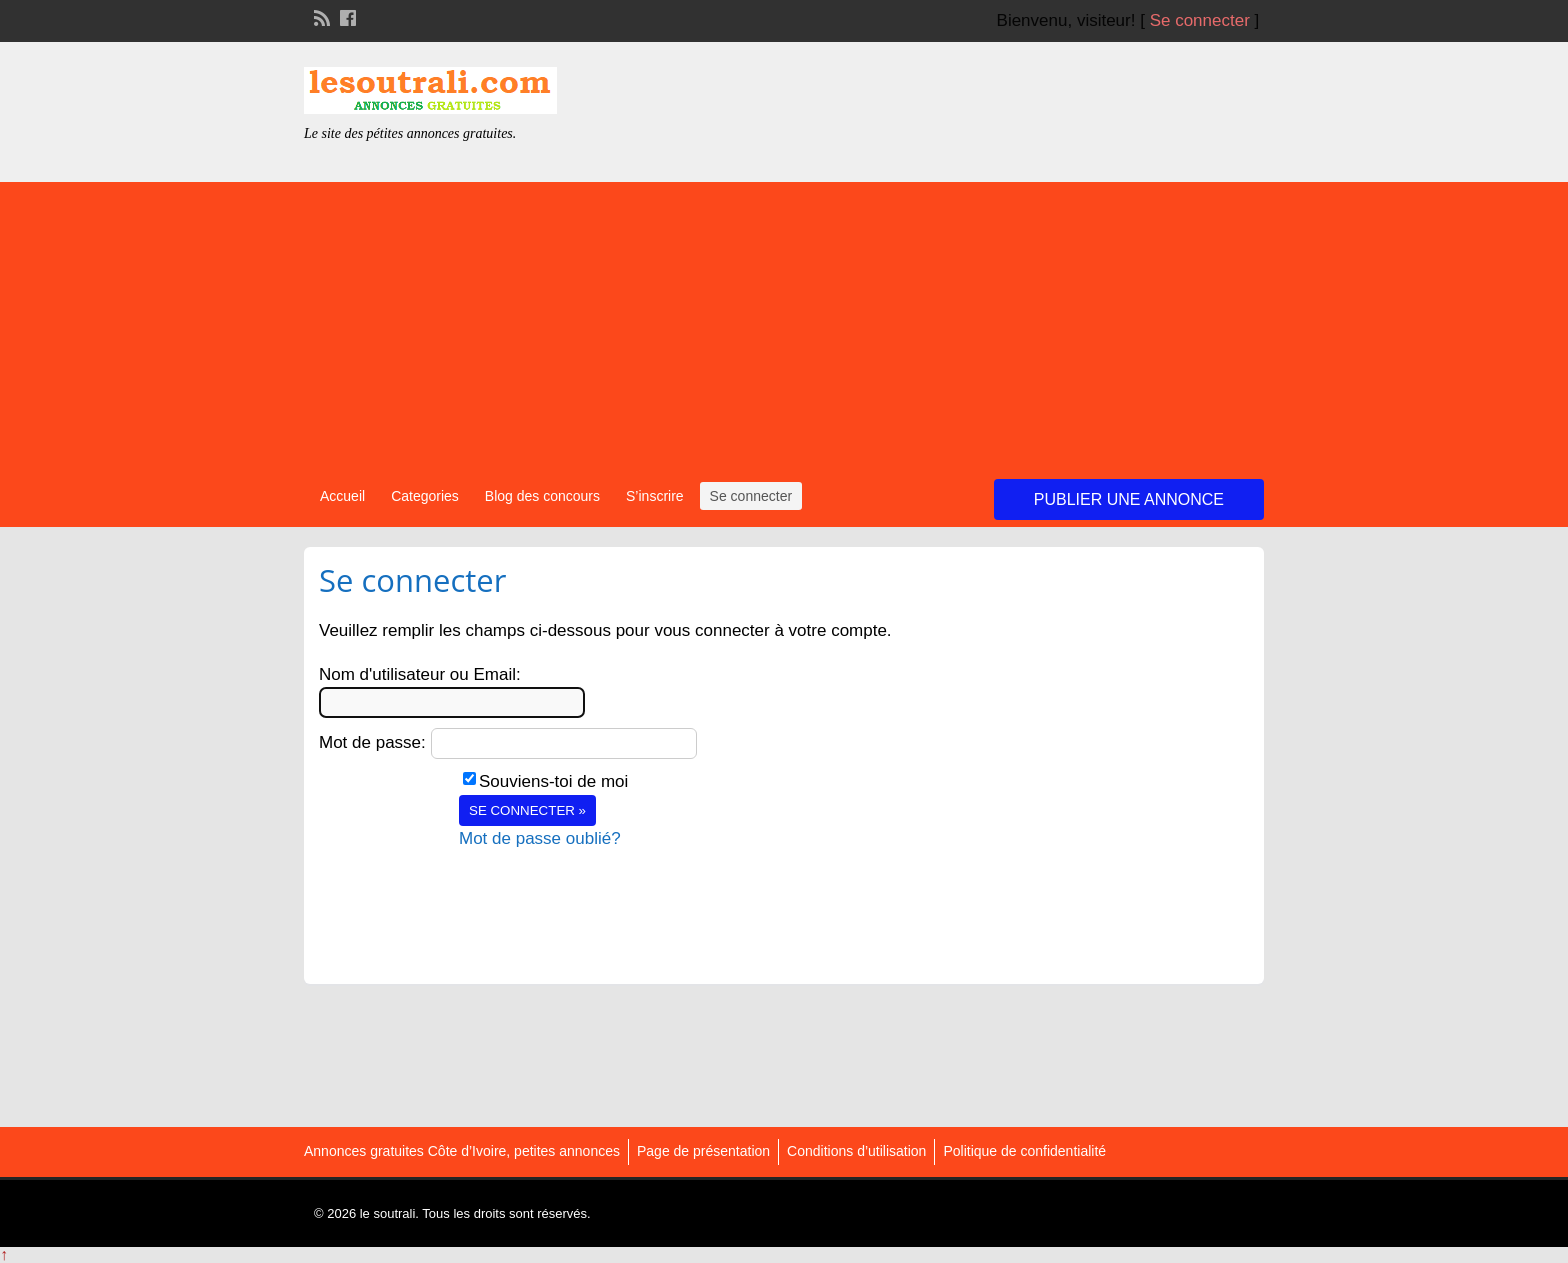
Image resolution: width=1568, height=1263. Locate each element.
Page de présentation (703, 1151)
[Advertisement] (784, 322)
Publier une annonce (1129, 499)
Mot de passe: (372, 742)
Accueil (342, 496)
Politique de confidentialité (1024, 1151)
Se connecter (1200, 20)
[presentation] (611, 890)
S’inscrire (655, 496)
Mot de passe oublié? (540, 838)
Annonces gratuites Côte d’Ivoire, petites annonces (462, 1151)
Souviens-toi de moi (553, 781)
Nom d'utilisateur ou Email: (420, 674)
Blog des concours (542, 496)
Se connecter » (527, 810)
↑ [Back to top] (4, 1254)
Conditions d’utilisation (856, 1151)
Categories (425, 496)
